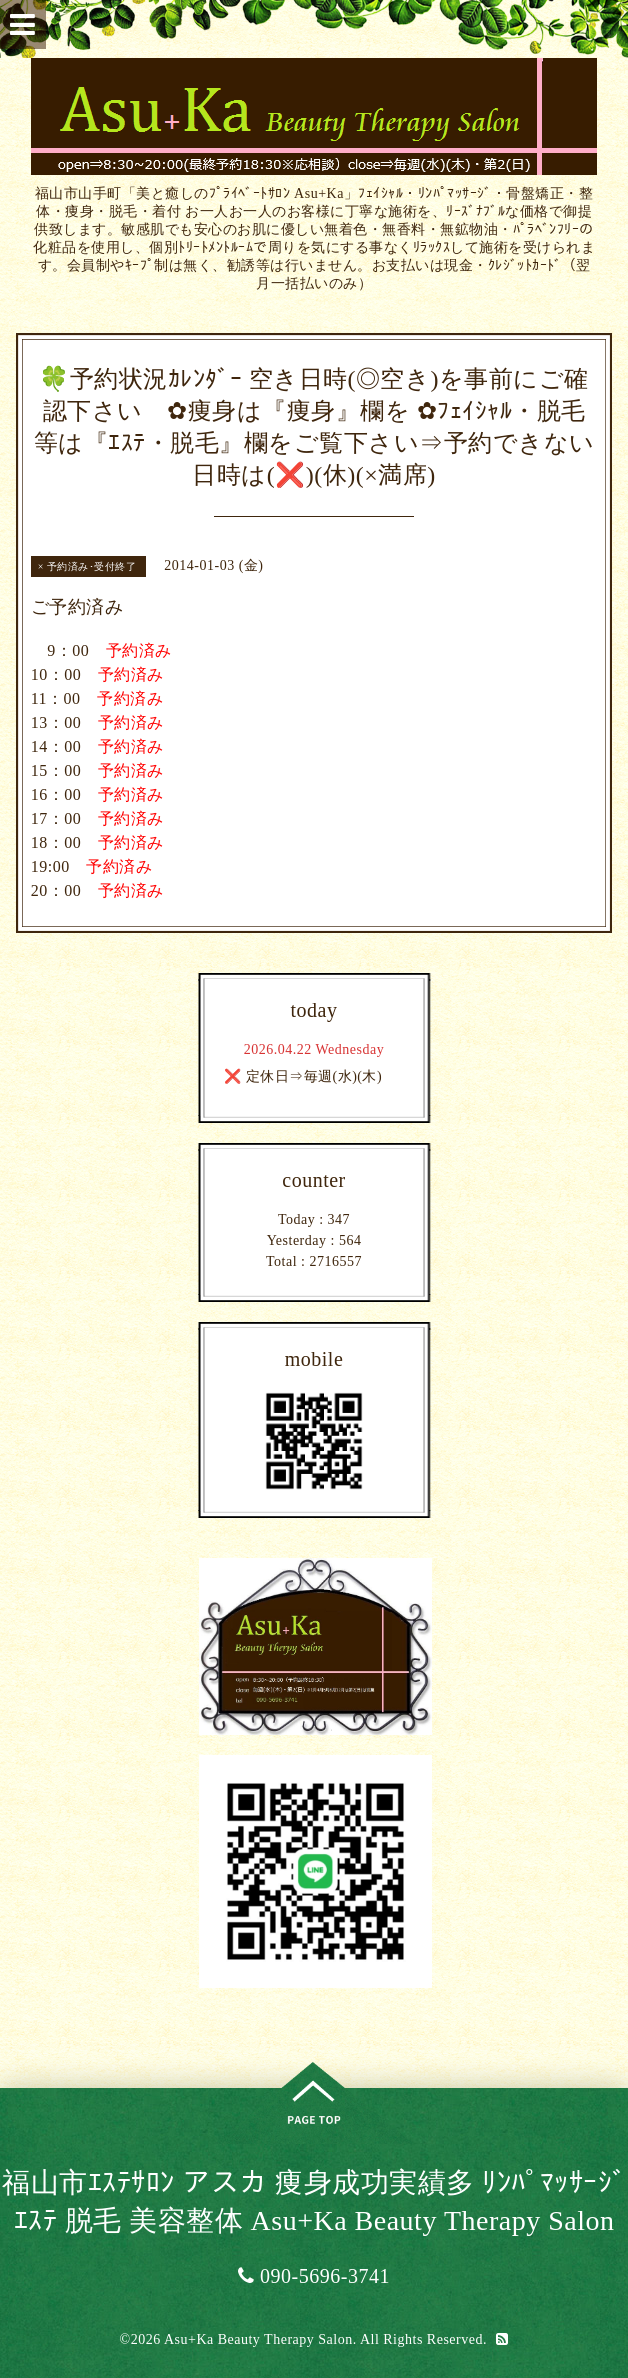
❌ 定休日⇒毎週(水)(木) (303, 1076)
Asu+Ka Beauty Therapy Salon (258, 2339)
